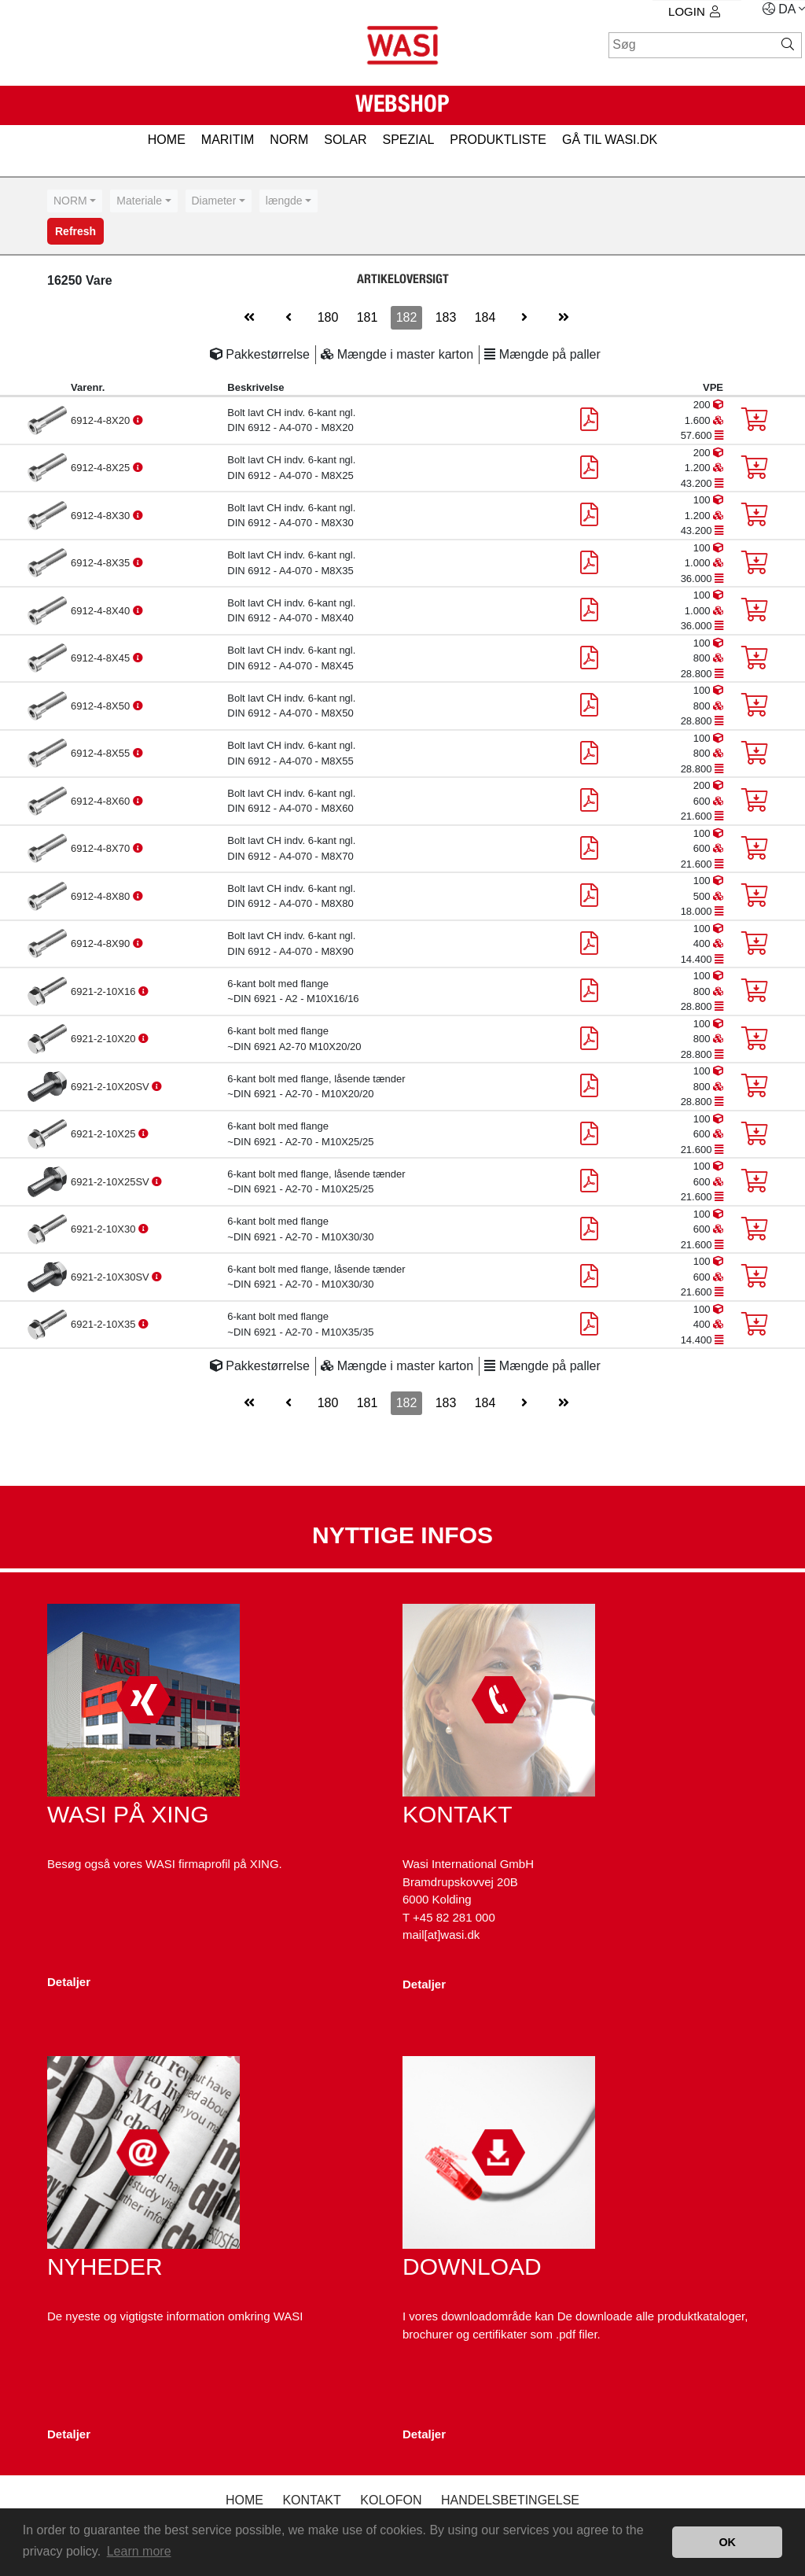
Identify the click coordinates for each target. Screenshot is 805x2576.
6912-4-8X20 (102, 420)
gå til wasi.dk (609, 139)
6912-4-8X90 (102, 943)
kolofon (390, 2500)
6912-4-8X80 (102, 896)
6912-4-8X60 (102, 801)
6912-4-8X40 (102, 611)
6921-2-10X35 (104, 1324)
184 (485, 317)
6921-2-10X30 (104, 1229)
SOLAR (345, 139)
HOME (167, 139)
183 (446, 317)
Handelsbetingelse (510, 2500)
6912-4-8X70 (102, 848)
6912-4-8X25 (102, 468)
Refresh (75, 231)
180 (328, 317)
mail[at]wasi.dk (441, 1934)
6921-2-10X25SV (111, 1182)
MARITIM (228, 139)
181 (367, 317)
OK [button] (727, 2542)
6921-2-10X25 (104, 1134)
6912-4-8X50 (102, 706)
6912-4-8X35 (102, 563)
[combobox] (74, 201)
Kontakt (311, 2500)
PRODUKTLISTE (498, 139)
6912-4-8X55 (102, 753)
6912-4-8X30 (102, 515)
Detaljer (68, 1981)
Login (694, 11)
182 (406, 317)
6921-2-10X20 (104, 1039)
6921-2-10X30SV (111, 1277)
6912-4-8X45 (102, 658)
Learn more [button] (139, 2551)
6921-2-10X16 (104, 991)
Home (244, 2500)
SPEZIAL (408, 139)
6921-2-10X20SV (111, 1087)
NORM (289, 139)
